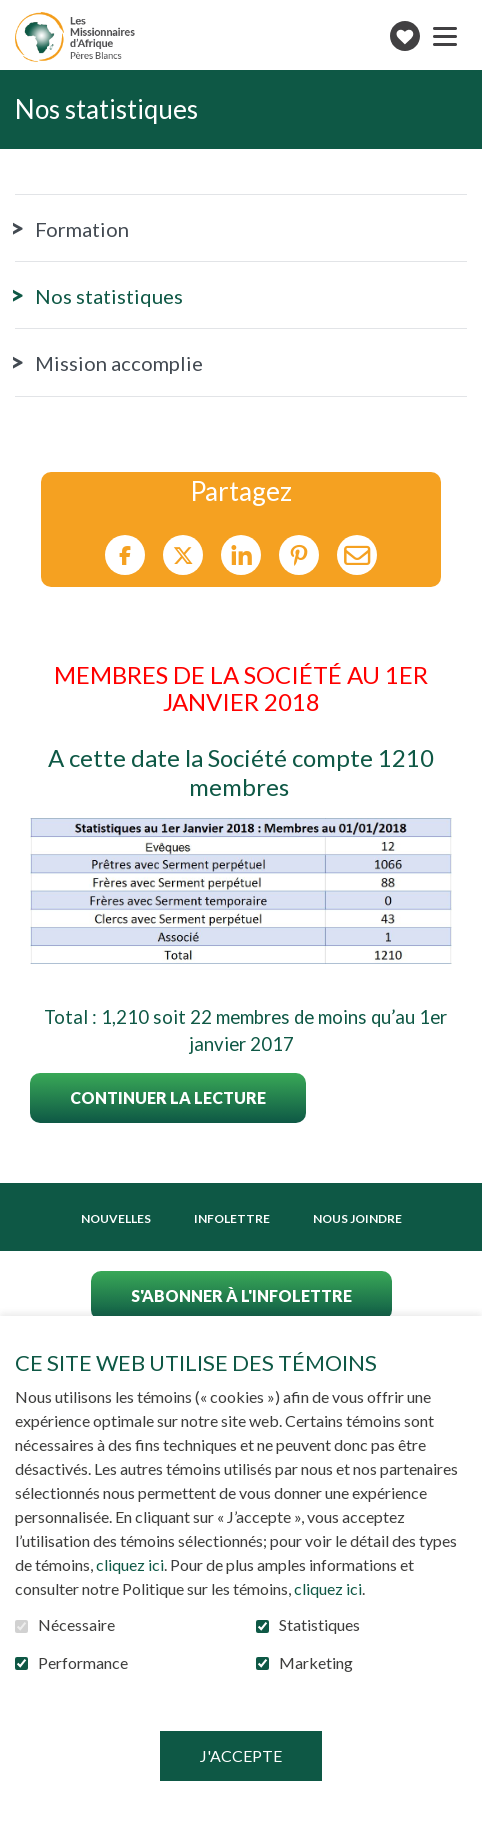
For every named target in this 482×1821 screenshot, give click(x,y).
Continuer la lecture (168, 1097)
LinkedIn (241, 555)
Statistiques (319, 1625)
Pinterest (299, 555)
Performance (83, 1663)
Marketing (316, 1663)
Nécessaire (76, 1625)
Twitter (183, 555)
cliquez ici (130, 1564)
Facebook (125, 555)
